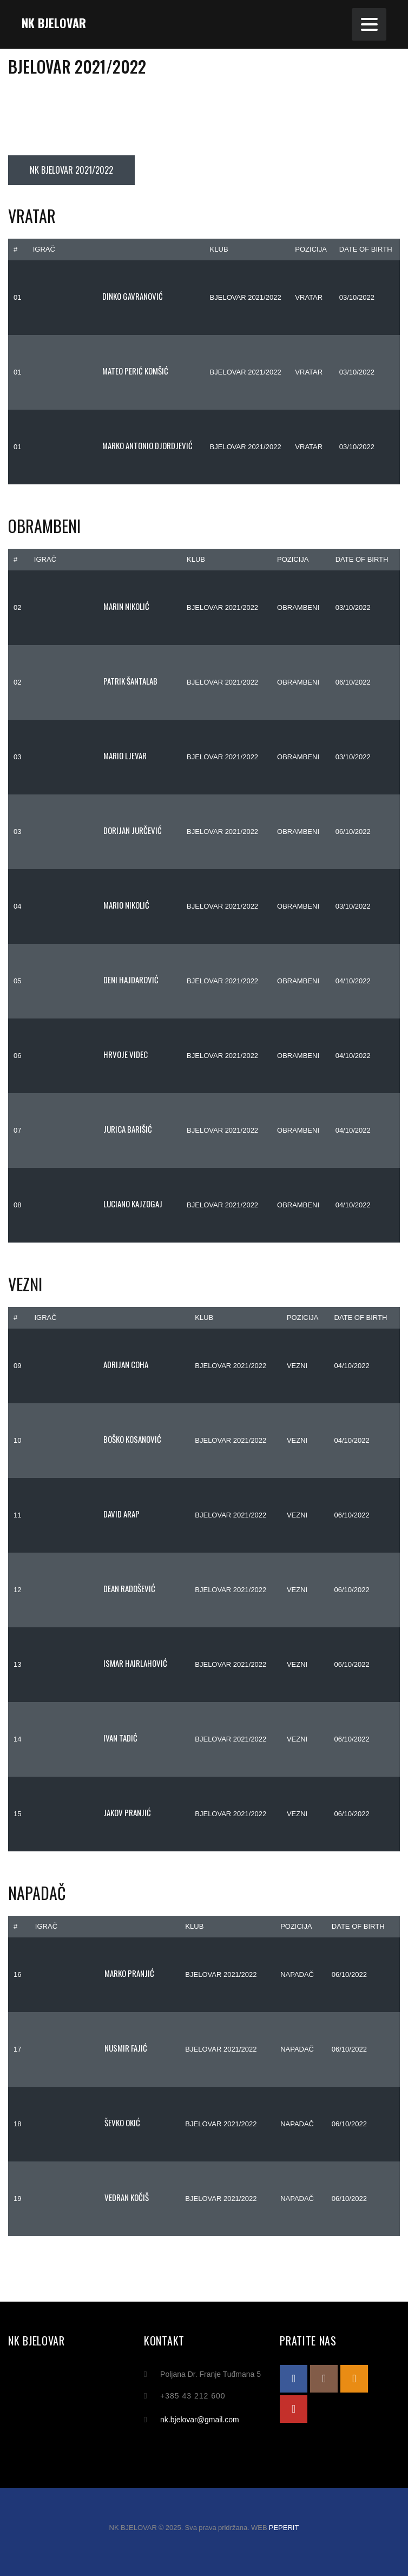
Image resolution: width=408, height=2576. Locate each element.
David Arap (87, 1514)
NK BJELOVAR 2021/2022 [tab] (71, 169)
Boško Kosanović (97, 1439)
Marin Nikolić (91, 606)
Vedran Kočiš (92, 2197)
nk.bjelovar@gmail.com (199, 2419)
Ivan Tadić (85, 1738)
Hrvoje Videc (91, 1054)
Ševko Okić (87, 2122)
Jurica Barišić (93, 1129)
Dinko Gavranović (98, 296)
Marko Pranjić (94, 1973)
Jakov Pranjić (92, 1812)
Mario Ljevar (90, 755)
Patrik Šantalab (95, 681)
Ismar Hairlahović (100, 1663)
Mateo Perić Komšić (100, 371)
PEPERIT (284, 2528)
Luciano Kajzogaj (98, 1204)
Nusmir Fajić (91, 2048)
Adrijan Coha (91, 1364)
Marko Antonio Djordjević (113, 445)
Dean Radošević (94, 1588)
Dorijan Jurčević (98, 830)
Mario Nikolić (91, 905)
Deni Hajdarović (96, 979)
